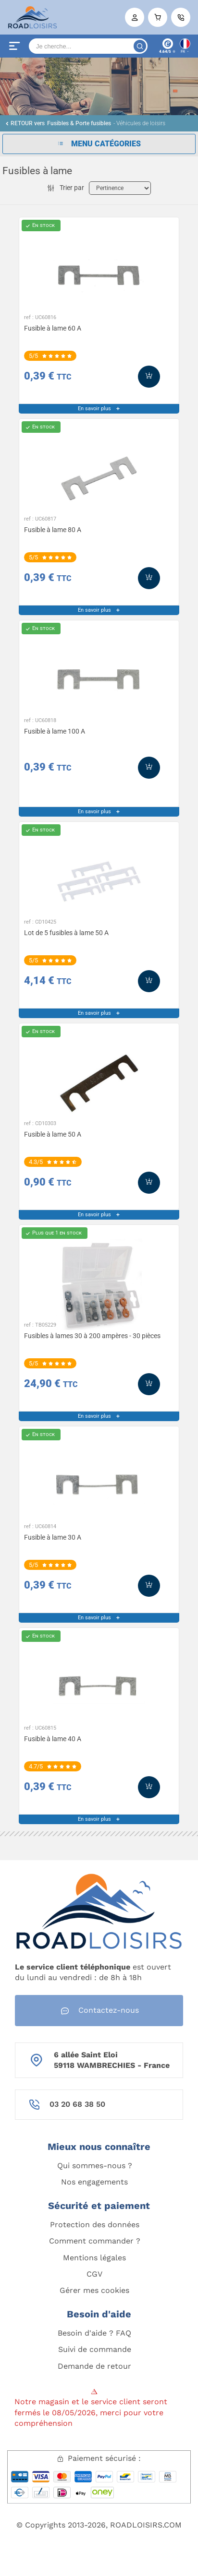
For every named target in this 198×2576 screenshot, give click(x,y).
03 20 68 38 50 (77, 2104)
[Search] (88, 46)
